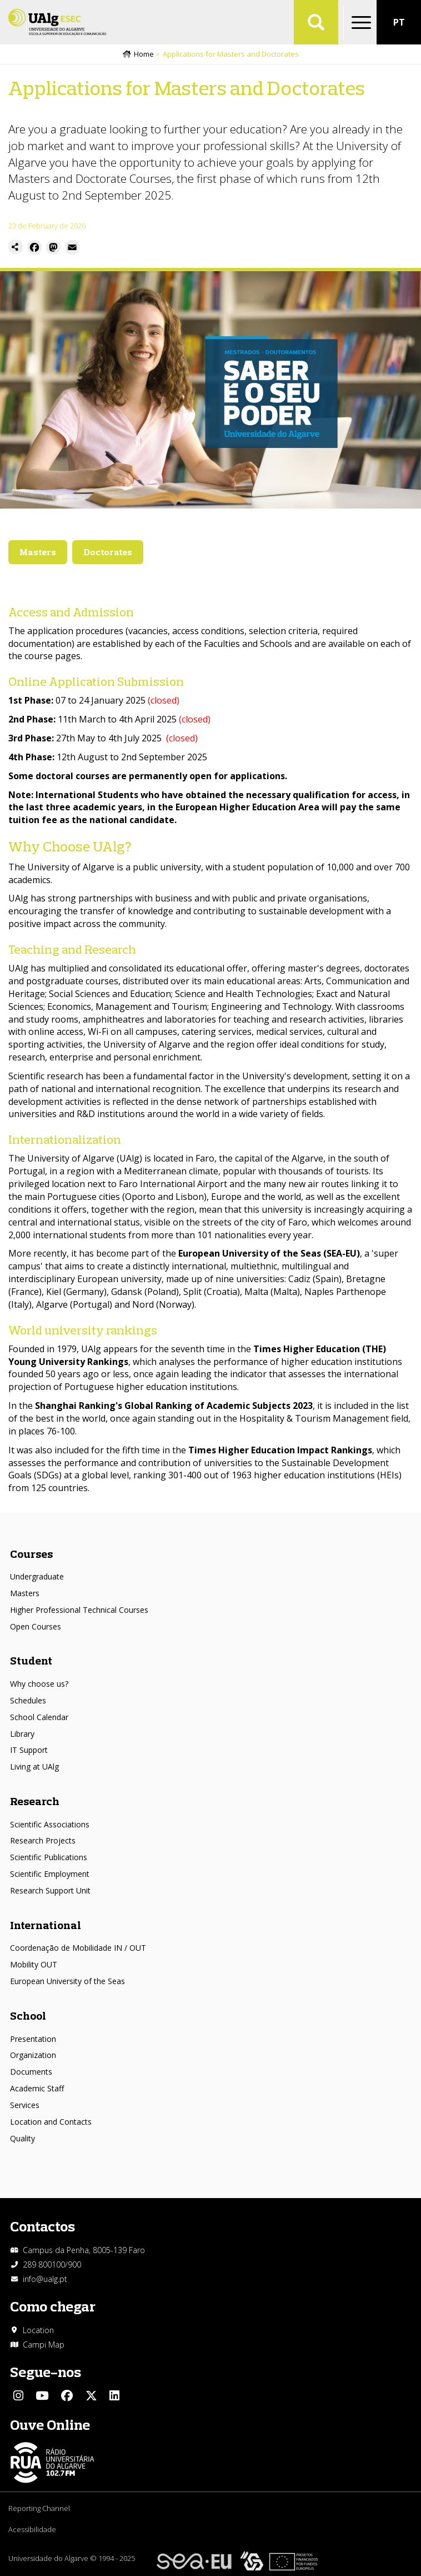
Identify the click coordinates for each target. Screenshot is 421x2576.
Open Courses (35, 1626)
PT (399, 22)
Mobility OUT (33, 1964)
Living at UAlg (34, 1766)
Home (144, 54)
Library (22, 1733)
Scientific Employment (49, 1874)
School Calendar (39, 1717)
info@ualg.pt (45, 2279)
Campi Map (43, 2344)
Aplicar (316, 22)
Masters (24, 1593)
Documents (31, 2071)
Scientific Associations (49, 1824)
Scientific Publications (48, 1857)
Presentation (33, 2039)
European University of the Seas (67, 1981)
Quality (22, 2138)
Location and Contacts (51, 2121)
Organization (33, 2055)
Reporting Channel (39, 2508)
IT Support (29, 1750)
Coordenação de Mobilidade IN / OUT (78, 1947)
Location (38, 2330)
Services (24, 2105)
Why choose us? (39, 1683)
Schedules (28, 1700)
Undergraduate (37, 1576)
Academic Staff (37, 2088)
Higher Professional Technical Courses (79, 1610)
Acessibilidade (32, 2529)
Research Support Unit (50, 1890)
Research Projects (43, 1840)
